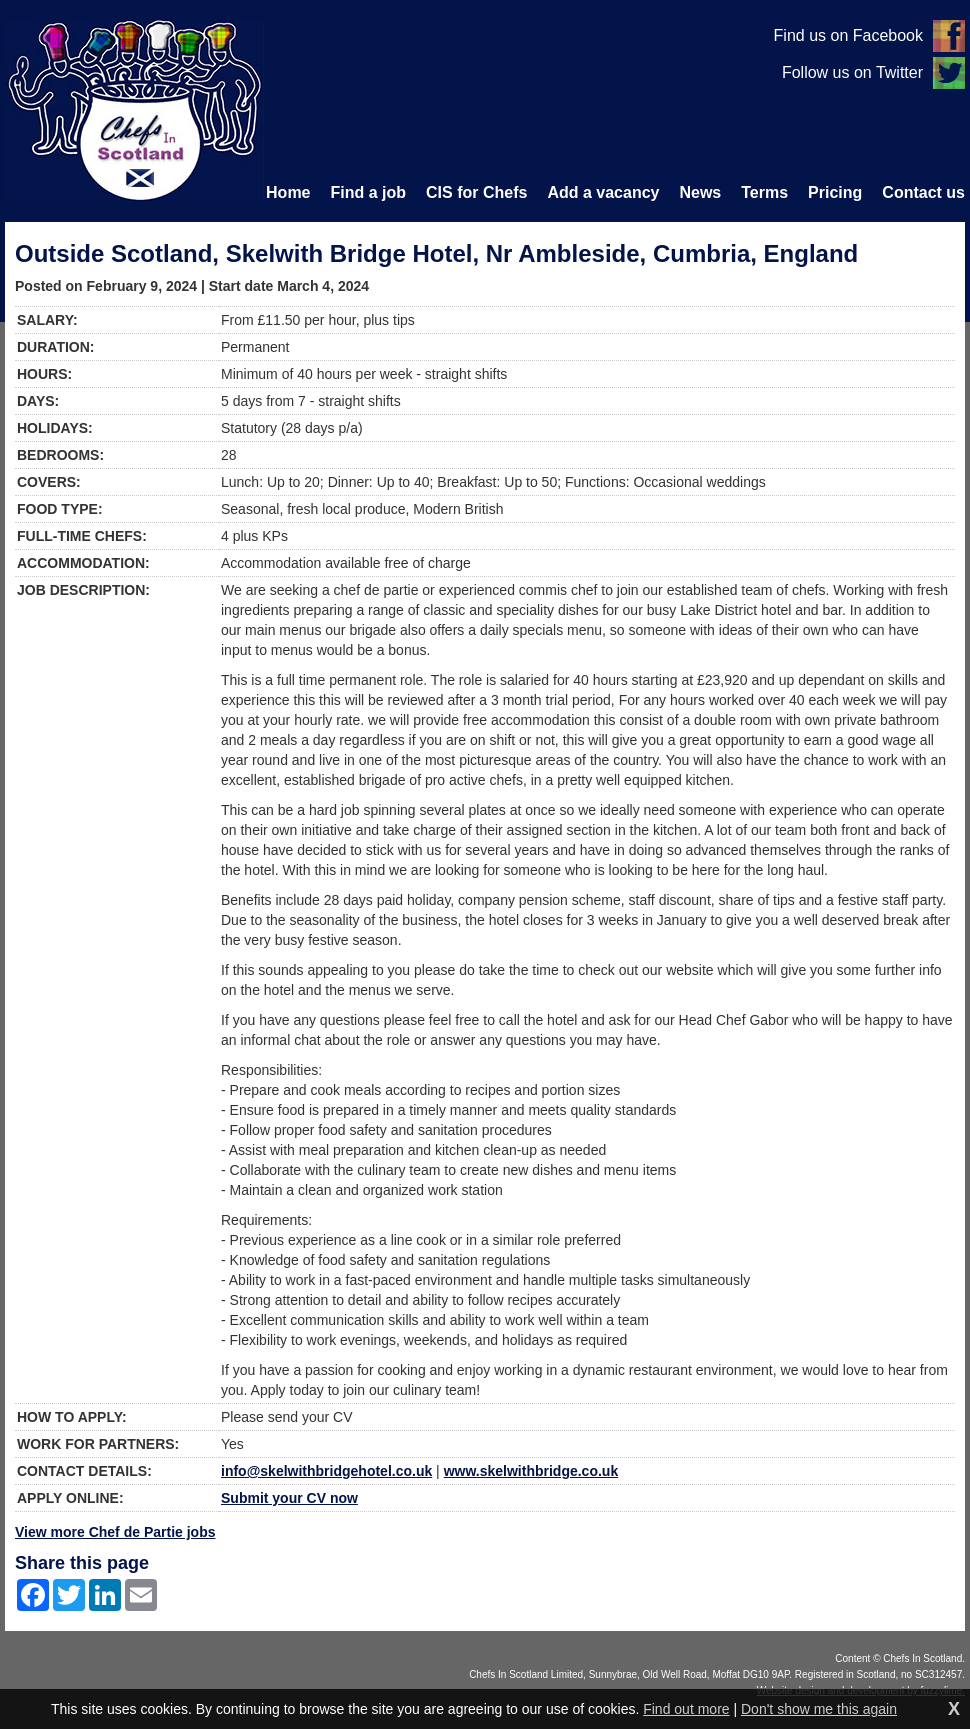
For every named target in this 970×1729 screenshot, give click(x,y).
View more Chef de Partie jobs (115, 1532)
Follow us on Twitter (852, 72)
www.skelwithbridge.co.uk (531, 1471)
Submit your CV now (289, 1498)
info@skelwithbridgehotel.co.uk (326, 1471)
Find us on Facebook (848, 35)
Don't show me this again (819, 1709)
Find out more (686, 1709)
